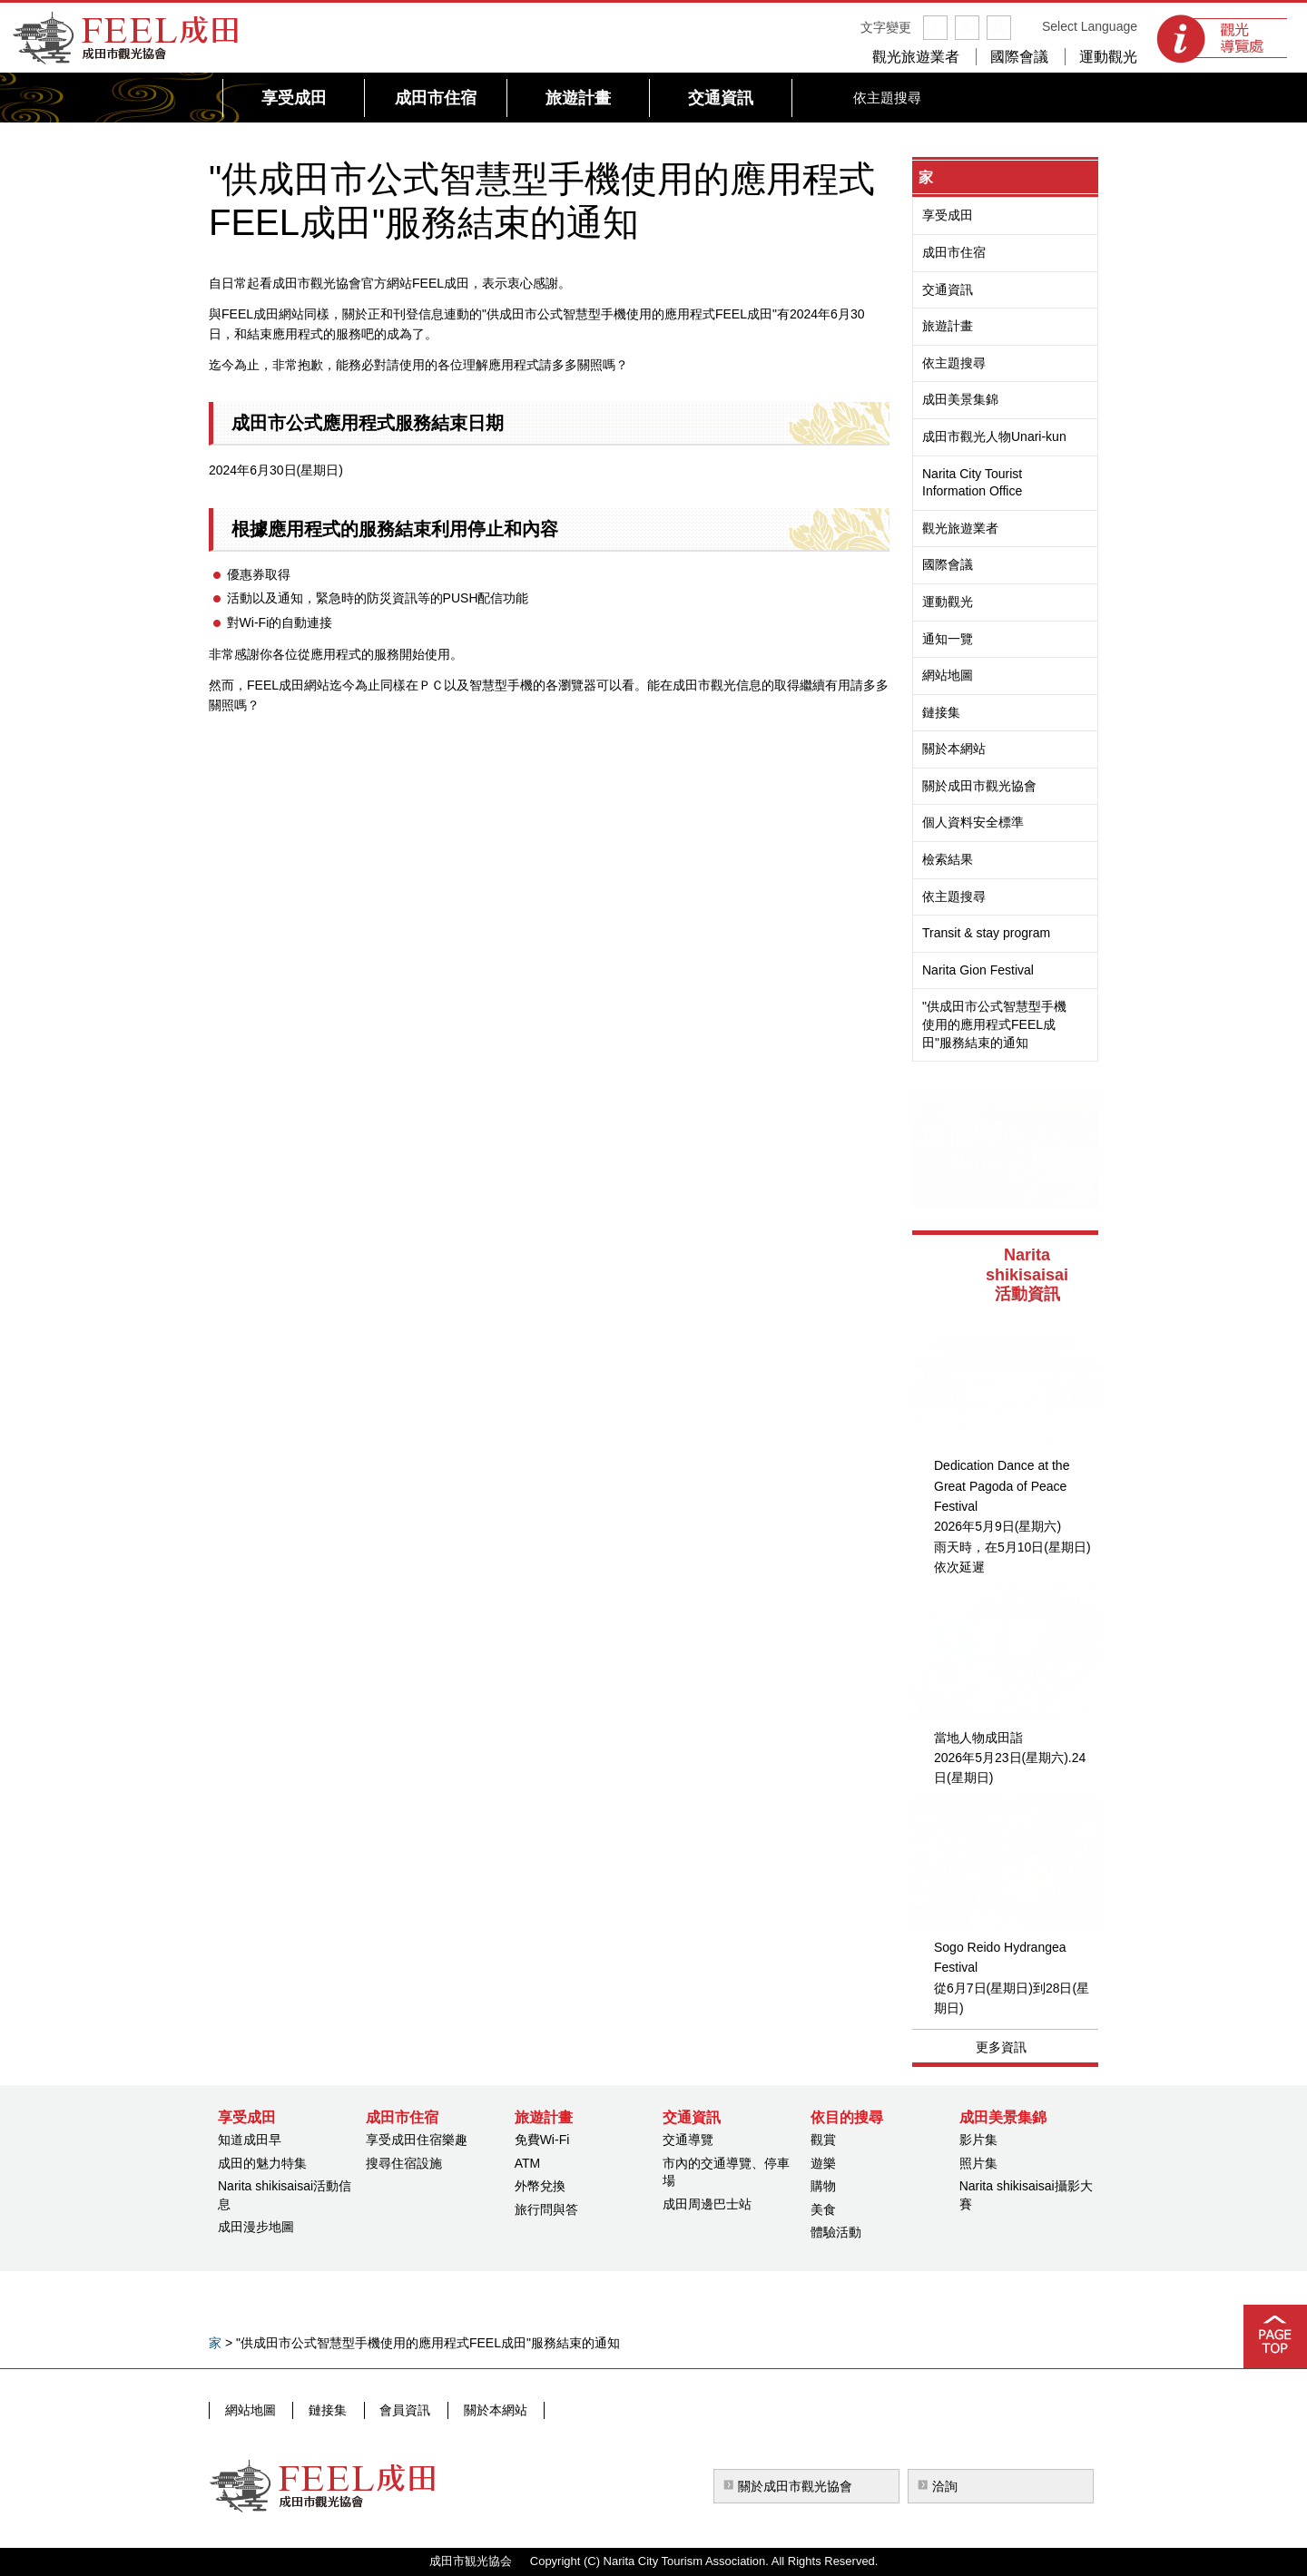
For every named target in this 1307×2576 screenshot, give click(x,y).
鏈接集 (941, 712)
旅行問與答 (546, 2209)
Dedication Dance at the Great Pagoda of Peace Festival (1001, 1485)
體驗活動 (836, 2232)
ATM (528, 2163)
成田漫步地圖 (256, 2226)
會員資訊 (398, 2410)
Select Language (1089, 26)
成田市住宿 (954, 252)
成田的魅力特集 (262, 2163)
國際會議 (1019, 56)
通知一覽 (947, 639)
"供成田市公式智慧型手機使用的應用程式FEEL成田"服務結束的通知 (994, 1024)
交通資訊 (947, 289)
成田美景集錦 (960, 399)
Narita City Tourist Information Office (972, 482)
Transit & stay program (986, 933)
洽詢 (945, 2486)
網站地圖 (947, 675)
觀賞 (823, 2139)
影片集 (978, 2139)
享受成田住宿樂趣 (416, 2139)
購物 (823, 2186)
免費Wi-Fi (542, 2139)
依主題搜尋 (954, 363)
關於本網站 (954, 748)
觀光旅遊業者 (915, 56)
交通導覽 (688, 2139)
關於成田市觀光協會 (979, 786)
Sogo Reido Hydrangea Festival (1000, 1957)
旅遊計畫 (947, 325)
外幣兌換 (540, 2186)
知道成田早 (249, 2139)
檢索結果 (947, 859)
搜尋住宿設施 (404, 2163)
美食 (823, 2209)
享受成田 (947, 215)
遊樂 (823, 2163)
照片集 (978, 2163)
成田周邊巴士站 (707, 2204)
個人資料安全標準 (973, 822)
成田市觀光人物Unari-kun (994, 436)
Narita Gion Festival (978, 970)
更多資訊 (1001, 2047)
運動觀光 (1108, 56)
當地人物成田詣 (978, 1737)
